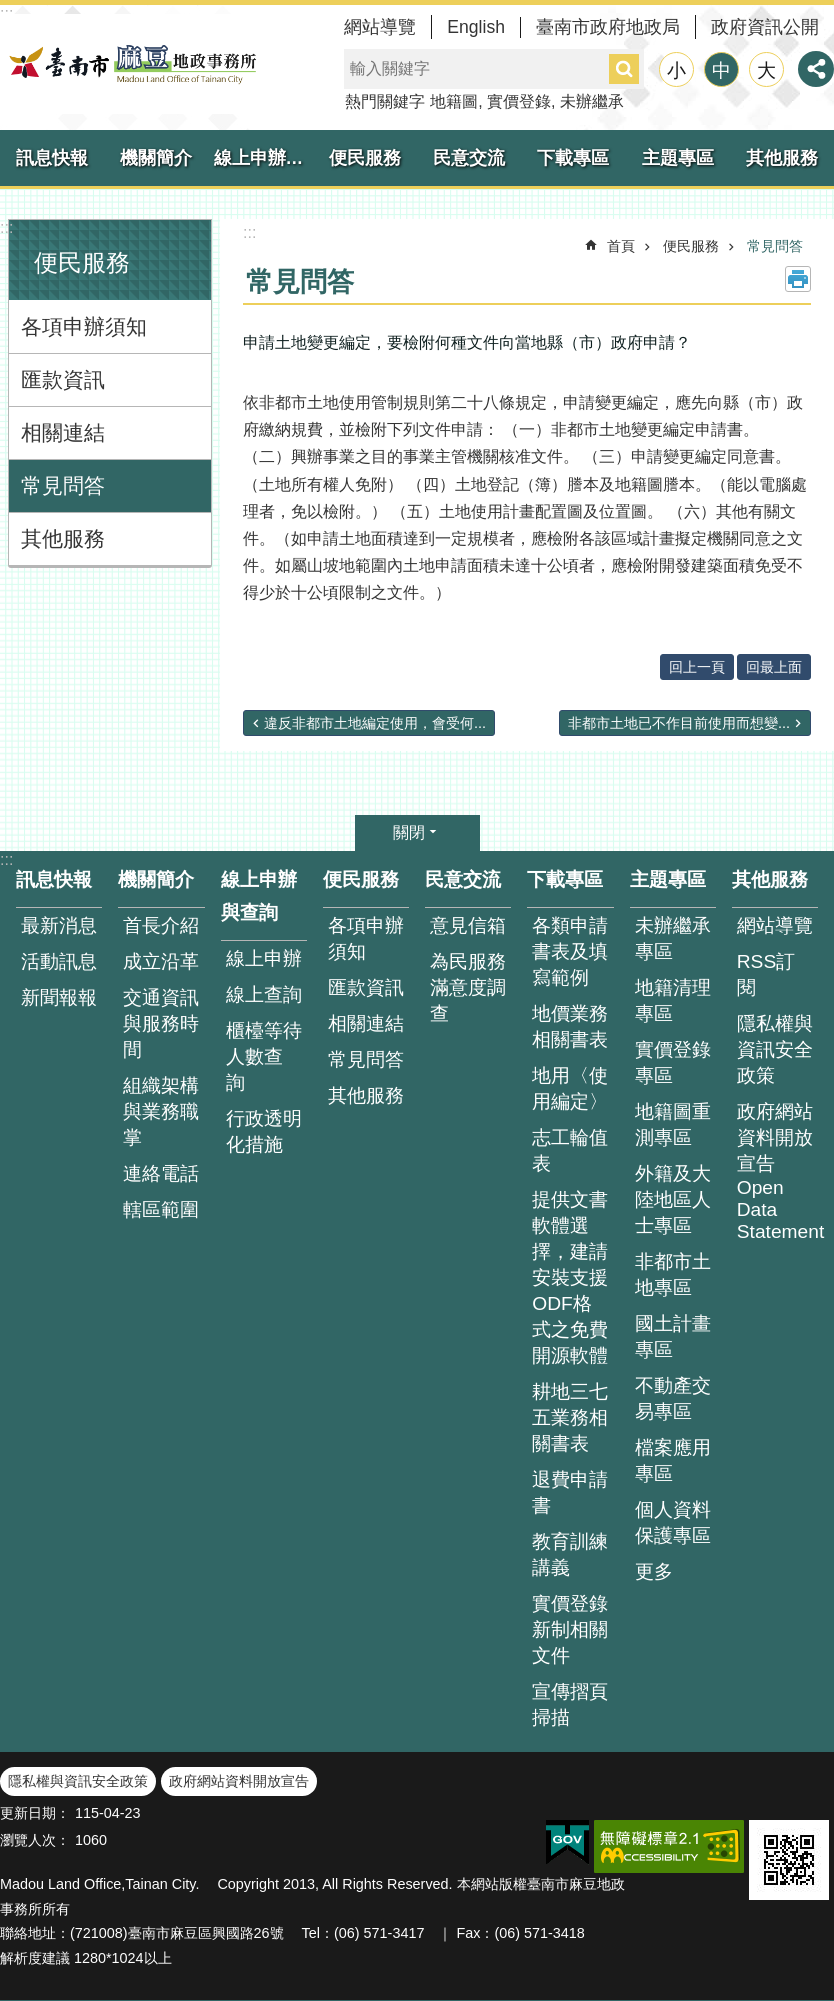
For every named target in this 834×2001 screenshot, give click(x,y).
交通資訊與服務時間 (161, 1023)
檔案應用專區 (673, 1460)
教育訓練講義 (570, 1554)
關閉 (409, 832)
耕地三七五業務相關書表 (570, 1417)
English (476, 27)
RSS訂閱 (766, 974)
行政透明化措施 (264, 1131)
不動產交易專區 (673, 1398)
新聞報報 (59, 997)
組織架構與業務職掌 (161, 1111)
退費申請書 (570, 1492)
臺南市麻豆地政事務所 (130, 64)
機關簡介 (156, 158)
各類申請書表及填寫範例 (570, 951)
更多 (654, 1571)
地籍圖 (454, 101)
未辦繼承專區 (673, 938)
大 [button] (766, 70)
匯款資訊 (63, 379)
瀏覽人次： (35, 1840)
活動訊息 (59, 961)
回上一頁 (697, 667)
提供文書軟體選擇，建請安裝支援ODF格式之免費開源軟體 (570, 1277)
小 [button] (676, 70)
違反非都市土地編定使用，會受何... (375, 723)
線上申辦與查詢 (263, 158)
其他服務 (782, 158)
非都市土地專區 (673, 1274)
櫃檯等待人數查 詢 (264, 1056)
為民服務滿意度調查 (468, 987)
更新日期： (35, 1813)
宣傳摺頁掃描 (570, 1704)
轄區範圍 (161, 1209)
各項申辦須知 (84, 326)
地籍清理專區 (673, 1000)
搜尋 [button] (624, 69)
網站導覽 (380, 27)
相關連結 (63, 432)
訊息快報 (52, 158)
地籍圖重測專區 (673, 1124)
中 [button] (721, 70)
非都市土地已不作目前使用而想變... (679, 723)
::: (6, 227)
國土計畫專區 (673, 1336)
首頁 (621, 246)
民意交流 (469, 158)
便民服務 (365, 158)
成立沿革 (161, 961)
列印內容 (798, 279)
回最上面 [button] (774, 667)
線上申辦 (264, 958)
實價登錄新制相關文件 (570, 1629)
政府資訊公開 (765, 27)
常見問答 (63, 485)
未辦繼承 (592, 101)
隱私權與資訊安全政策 (775, 1049)
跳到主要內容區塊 (10, 10)
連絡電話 (161, 1173)
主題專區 (678, 158)
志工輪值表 (570, 1150)
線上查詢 (264, 994)
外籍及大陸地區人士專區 (673, 1199)
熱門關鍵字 (385, 101)
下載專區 (573, 158)
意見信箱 (468, 925)
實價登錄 (519, 101)
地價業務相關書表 (570, 1026)
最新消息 (59, 925)
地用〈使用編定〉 (570, 1088)
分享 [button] (816, 69)
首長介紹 (161, 925)
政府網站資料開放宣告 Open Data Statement (777, 1171)
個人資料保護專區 (673, 1522)
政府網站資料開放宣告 (239, 1781)
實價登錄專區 (673, 1062)
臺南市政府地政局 (608, 27)
